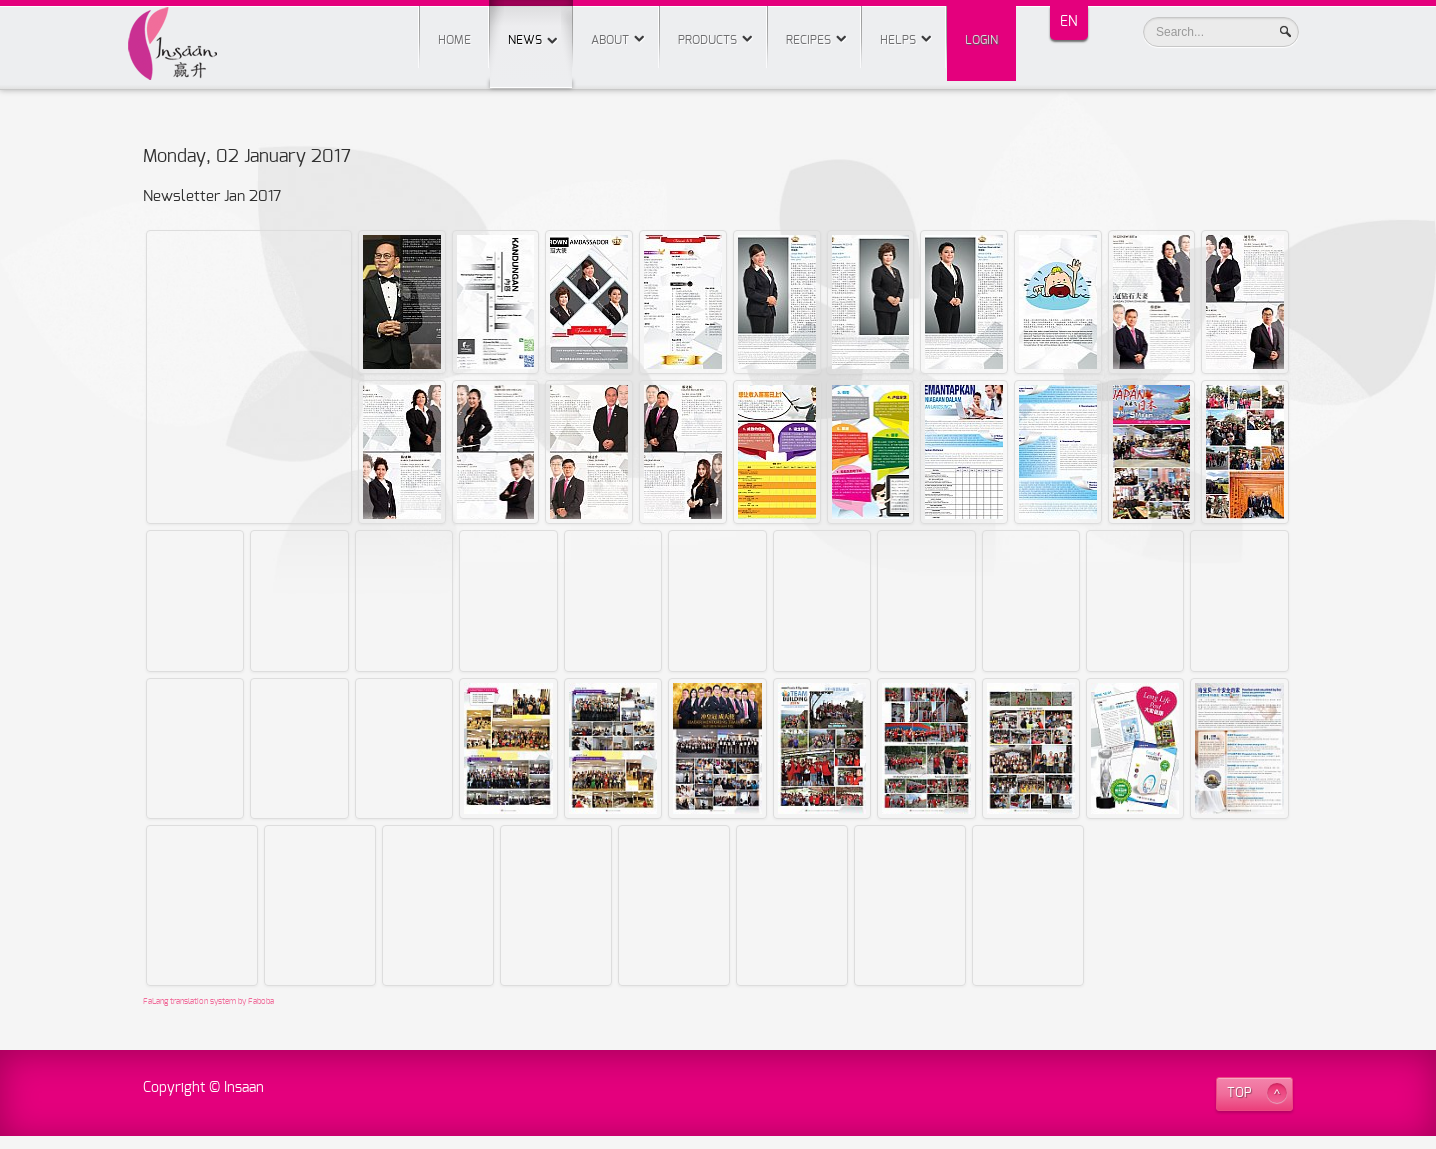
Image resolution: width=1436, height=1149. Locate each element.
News (531, 23)
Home (454, 40)
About (610, 40)
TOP (1239, 1106)
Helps (898, 40)
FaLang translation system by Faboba (208, 1015)
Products (707, 40)
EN (1069, 22)
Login (981, 40)
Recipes (808, 40)
